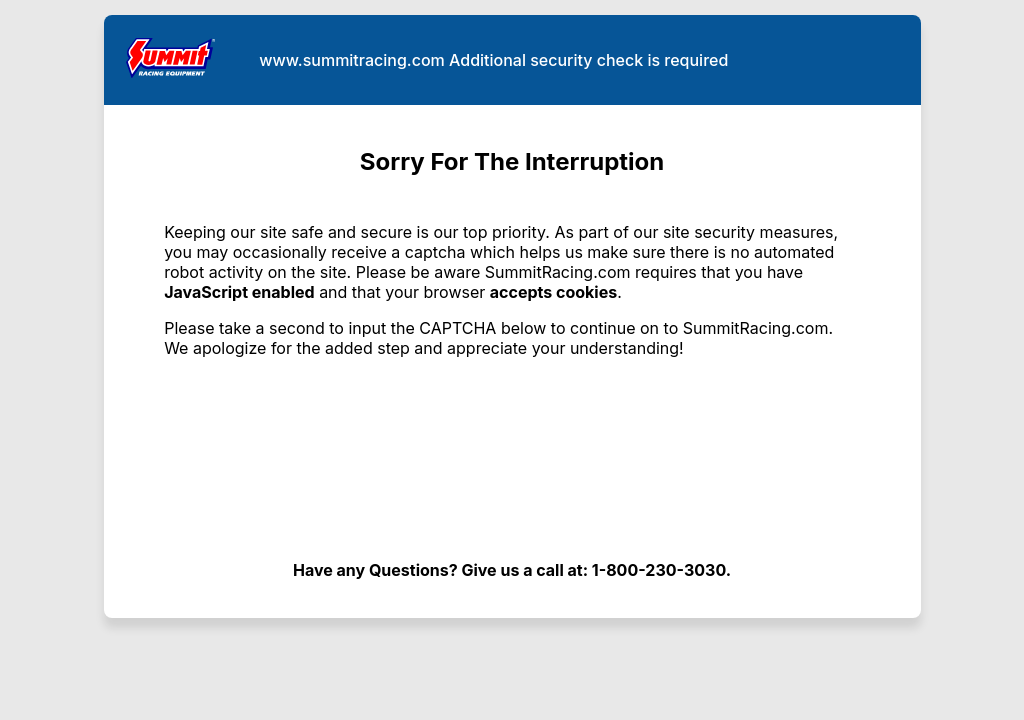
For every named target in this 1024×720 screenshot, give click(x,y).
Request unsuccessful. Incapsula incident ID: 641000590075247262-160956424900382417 (512, 360)
